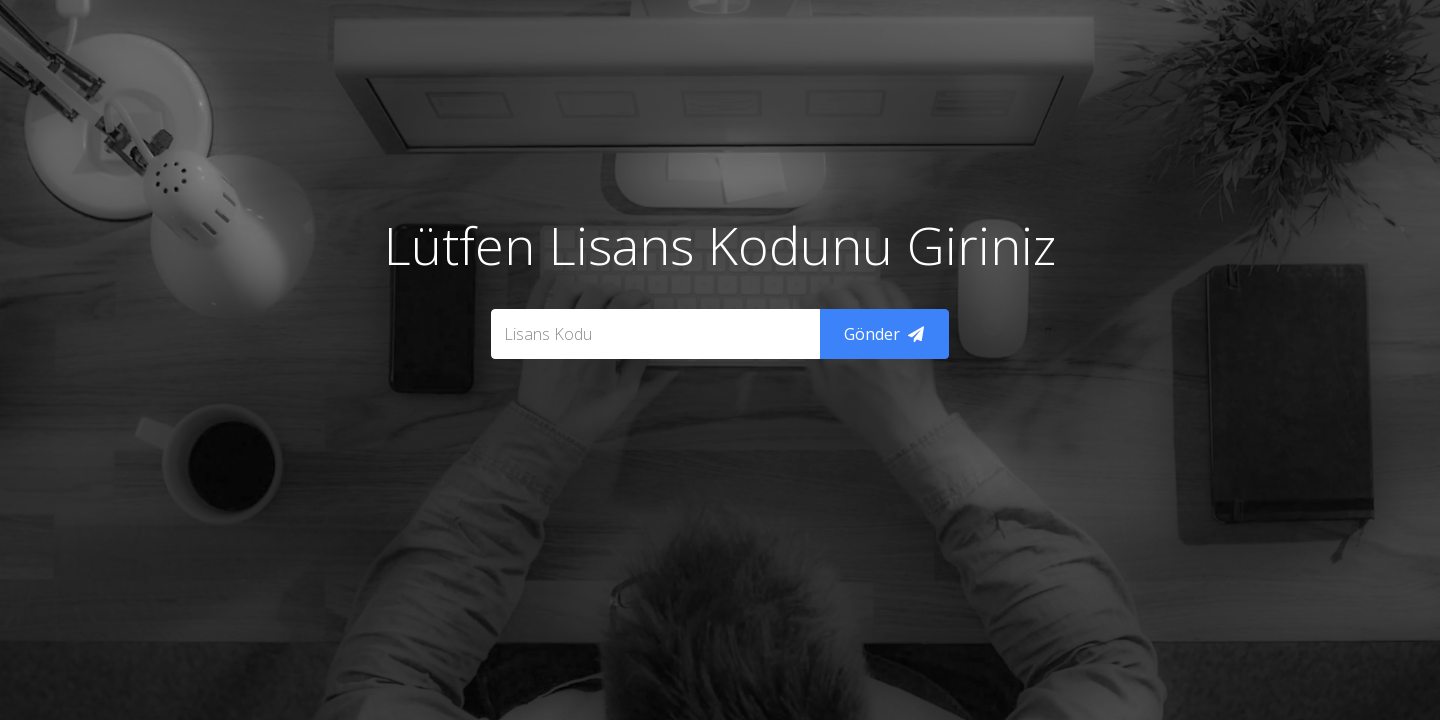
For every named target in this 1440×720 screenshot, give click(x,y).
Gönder (884, 334)
